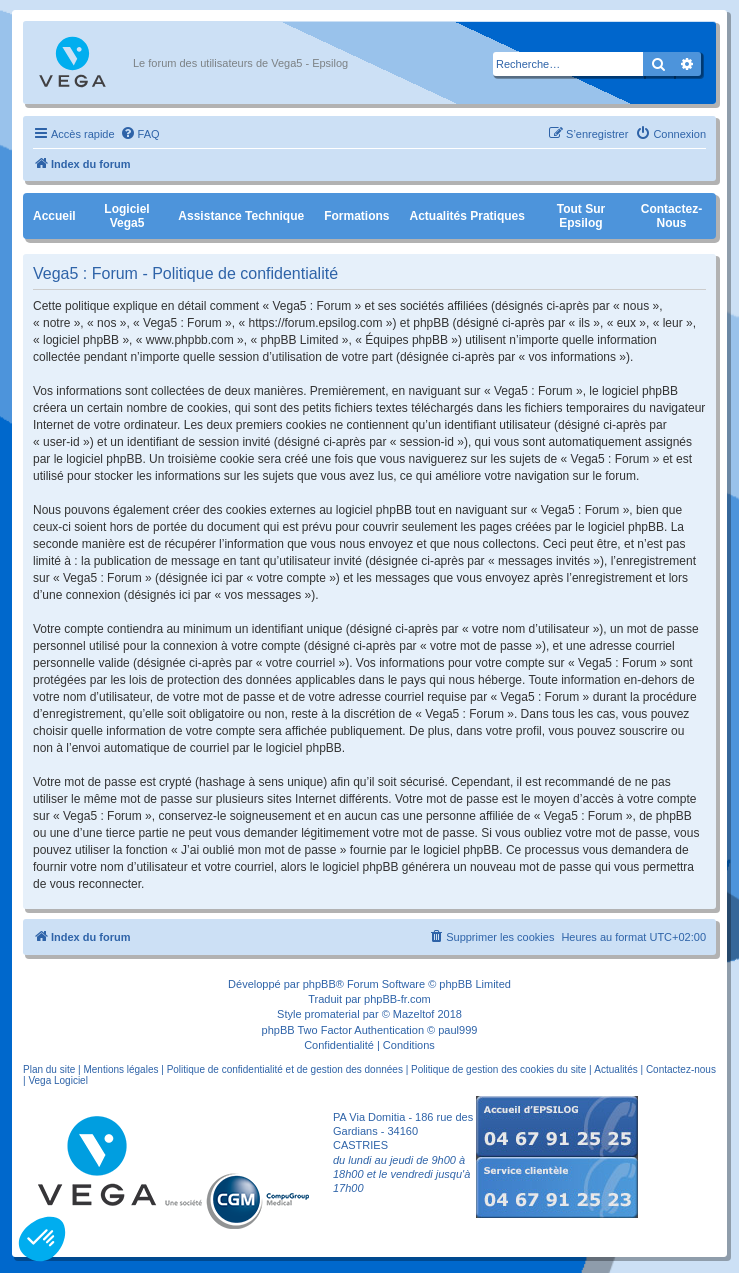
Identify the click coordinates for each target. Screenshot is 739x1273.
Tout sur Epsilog (581, 216)
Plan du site (49, 1069)
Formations (356, 216)
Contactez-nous (671, 216)
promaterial (332, 1014)
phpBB (319, 984)
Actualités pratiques (467, 216)
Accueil (54, 216)
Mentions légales (120, 1069)
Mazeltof (414, 1014)
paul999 (457, 1030)
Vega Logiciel (58, 1080)
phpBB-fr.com (397, 999)
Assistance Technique (241, 216)
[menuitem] (140, 134)
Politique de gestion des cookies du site (498, 1069)
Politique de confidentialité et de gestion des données (285, 1069)
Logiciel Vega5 (126, 216)
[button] (42, 1239)
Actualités (615, 1069)
